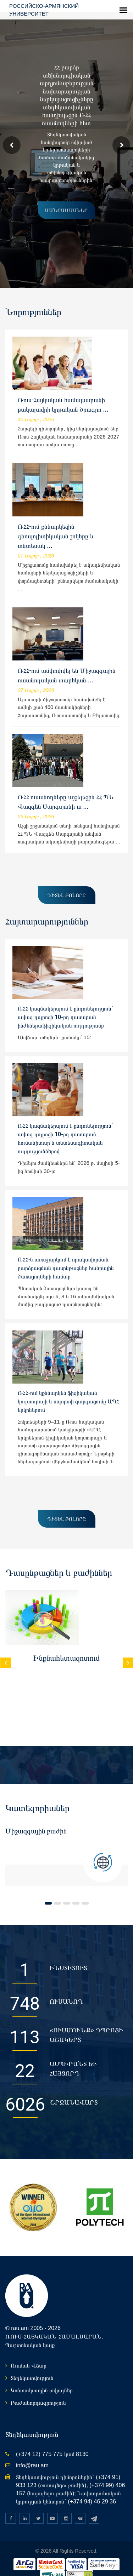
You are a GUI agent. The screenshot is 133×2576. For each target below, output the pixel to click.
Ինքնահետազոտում (66, 1646)
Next (121, 133)
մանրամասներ (60, 198)
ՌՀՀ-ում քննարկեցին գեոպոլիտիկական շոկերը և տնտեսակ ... (56, 524)
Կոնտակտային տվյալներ (42, 2378)
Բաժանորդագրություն (38, 2390)
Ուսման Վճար (28, 2354)
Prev (12, 133)
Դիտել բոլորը (66, 883)
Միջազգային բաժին (36, 1819)
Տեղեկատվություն (32, 2366)
